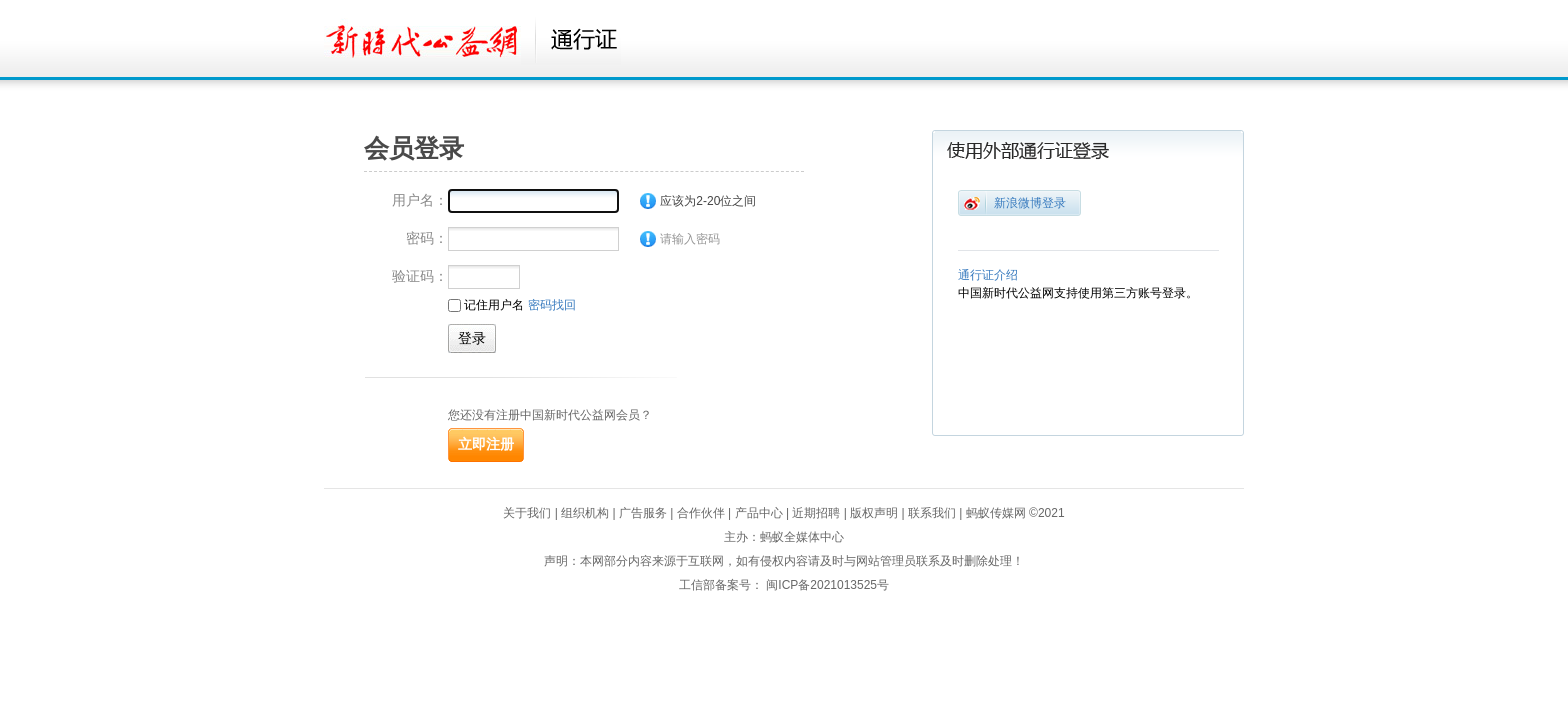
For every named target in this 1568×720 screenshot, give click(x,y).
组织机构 (585, 513)
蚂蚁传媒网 (996, 513)
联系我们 (932, 513)
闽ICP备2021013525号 (827, 585)
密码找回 (552, 305)
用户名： (420, 200)
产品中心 (759, 513)
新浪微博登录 (1030, 203)
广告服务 (643, 513)
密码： (427, 238)
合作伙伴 (701, 513)
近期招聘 (816, 513)
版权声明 (874, 513)
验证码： (420, 276)
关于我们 (527, 513)
